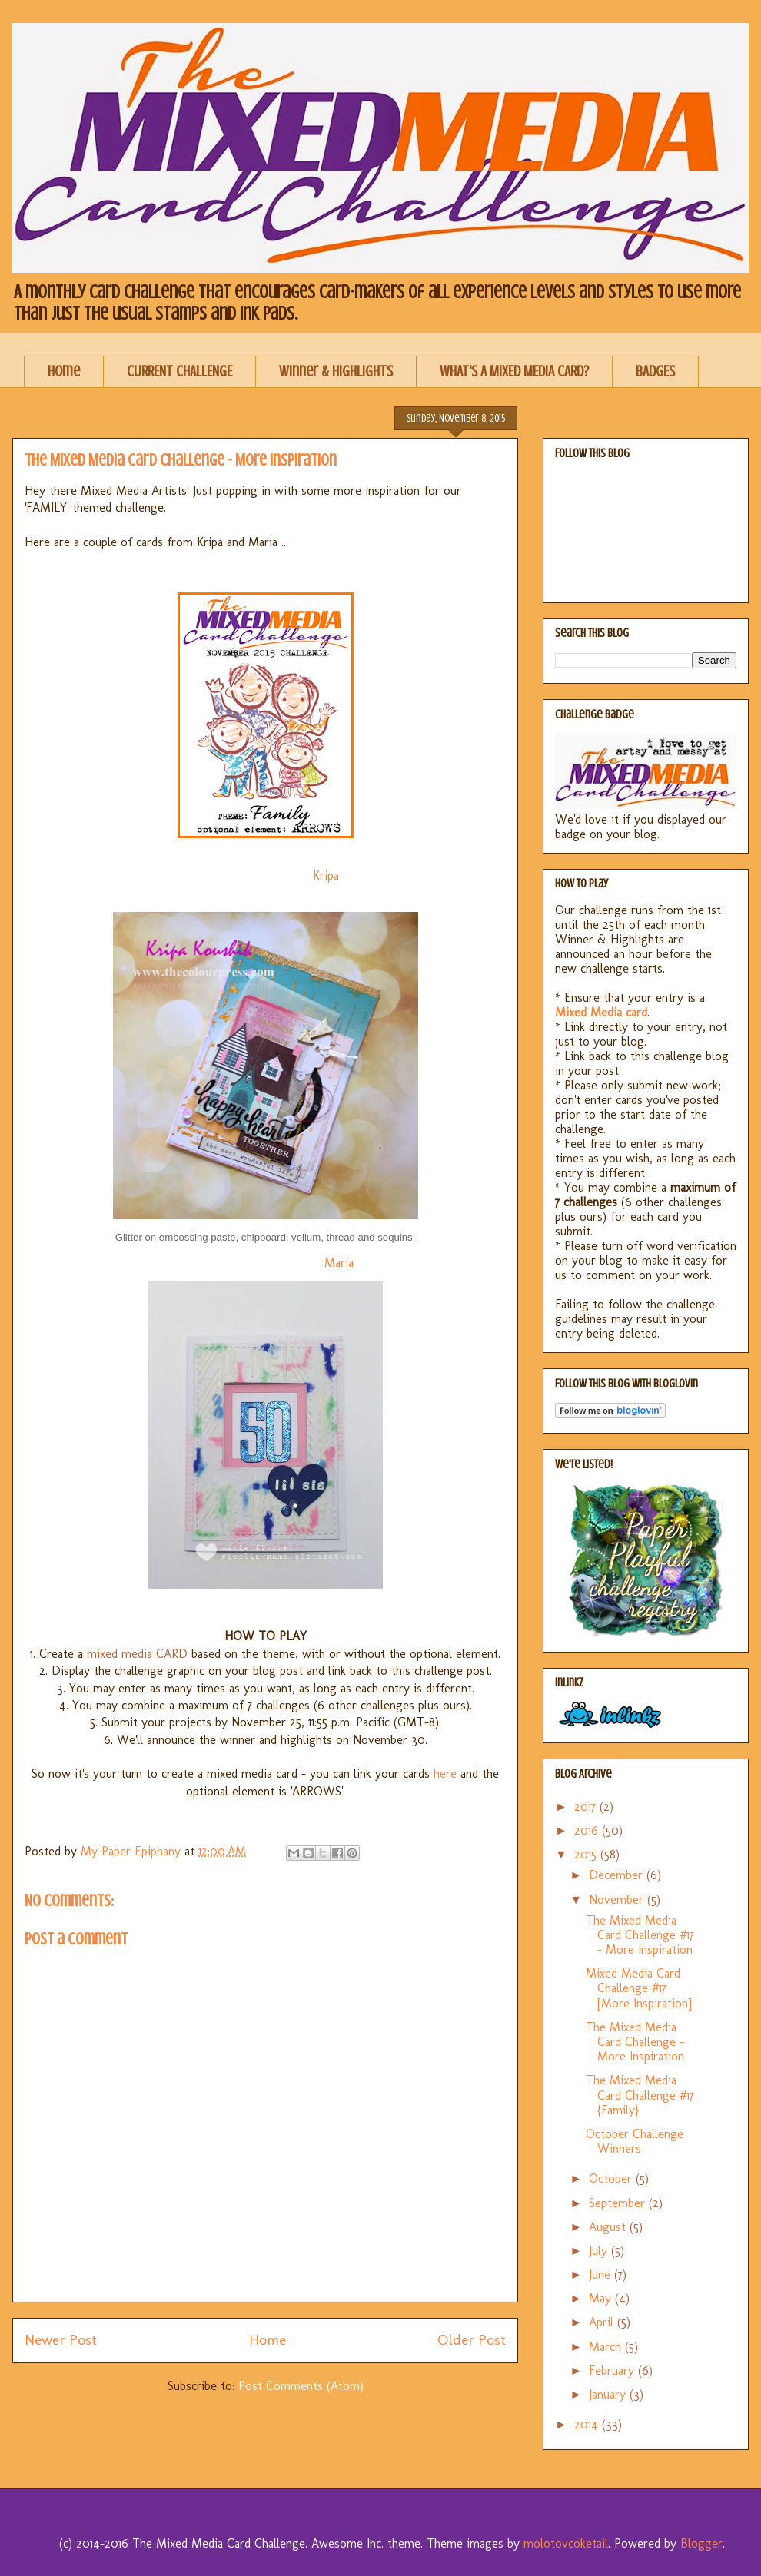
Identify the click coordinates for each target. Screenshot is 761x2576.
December (617, 1875)
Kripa (328, 875)
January (609, 2394)
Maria (340, 1262)
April (603, 2322)
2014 (588, 2424)
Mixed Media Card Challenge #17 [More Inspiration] (639, 1988)
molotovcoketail (565, 2543)
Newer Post (61, 2340)
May (602, 2298)
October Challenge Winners (634, 2141)
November (618, 1899)
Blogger (701, 2543)
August (609, 2227)
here (445, 1773)
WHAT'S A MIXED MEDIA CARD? (514, 371)
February (613, 2370)
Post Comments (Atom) (301, 2386)
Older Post (471, 2340)
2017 (587, 1806)
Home (64, 371)
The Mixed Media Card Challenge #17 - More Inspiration (640, 1935)
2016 (588, 1830)
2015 (587, 1854)
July (600, 2250)
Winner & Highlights (336, 371)
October (612, 2178)
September (619, 2203)
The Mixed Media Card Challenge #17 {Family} (640, 2095)
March (607, 2346)
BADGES (655, 371)
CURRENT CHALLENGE (179, 371)
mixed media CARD (137, 1653)
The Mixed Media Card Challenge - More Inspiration (635, 2042)
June (601, 2274)
